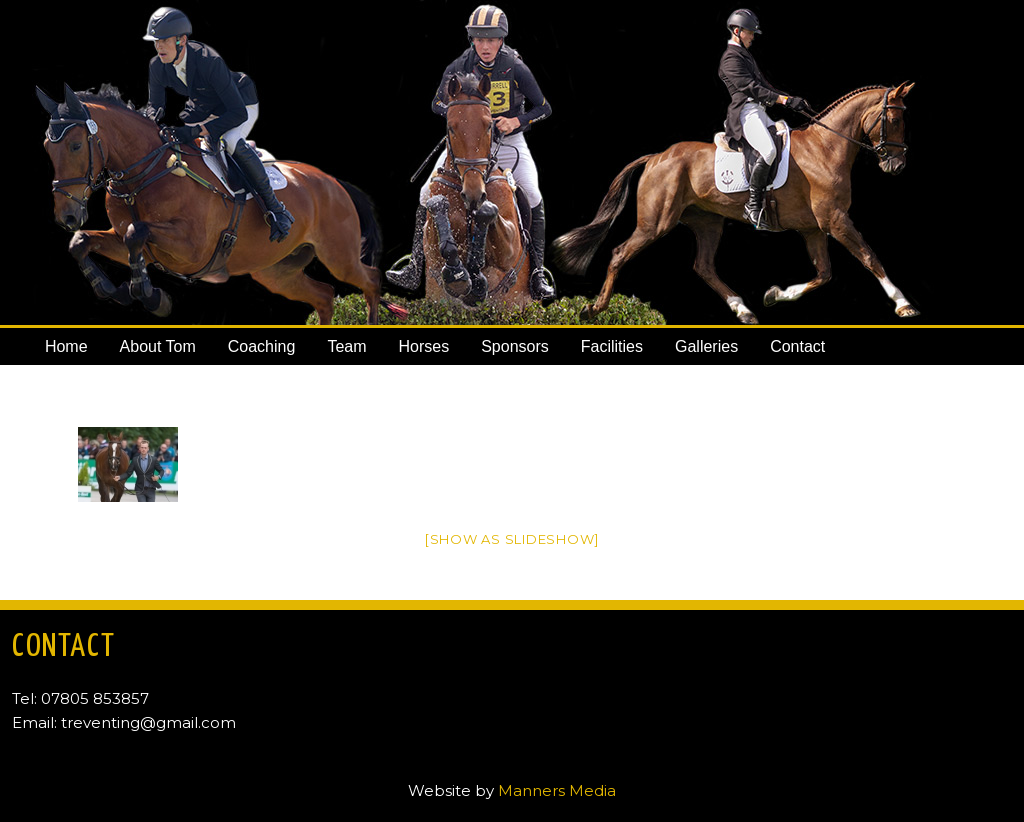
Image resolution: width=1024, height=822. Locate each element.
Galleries (706, 346)
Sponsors (515, 346)
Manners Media (557, 790)
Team (346, 346)
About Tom (158, 346)
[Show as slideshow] (512, 539)
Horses (424, 346)
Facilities (612, 346)
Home (66, 346)
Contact (797, 346)
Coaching (262, 346)
